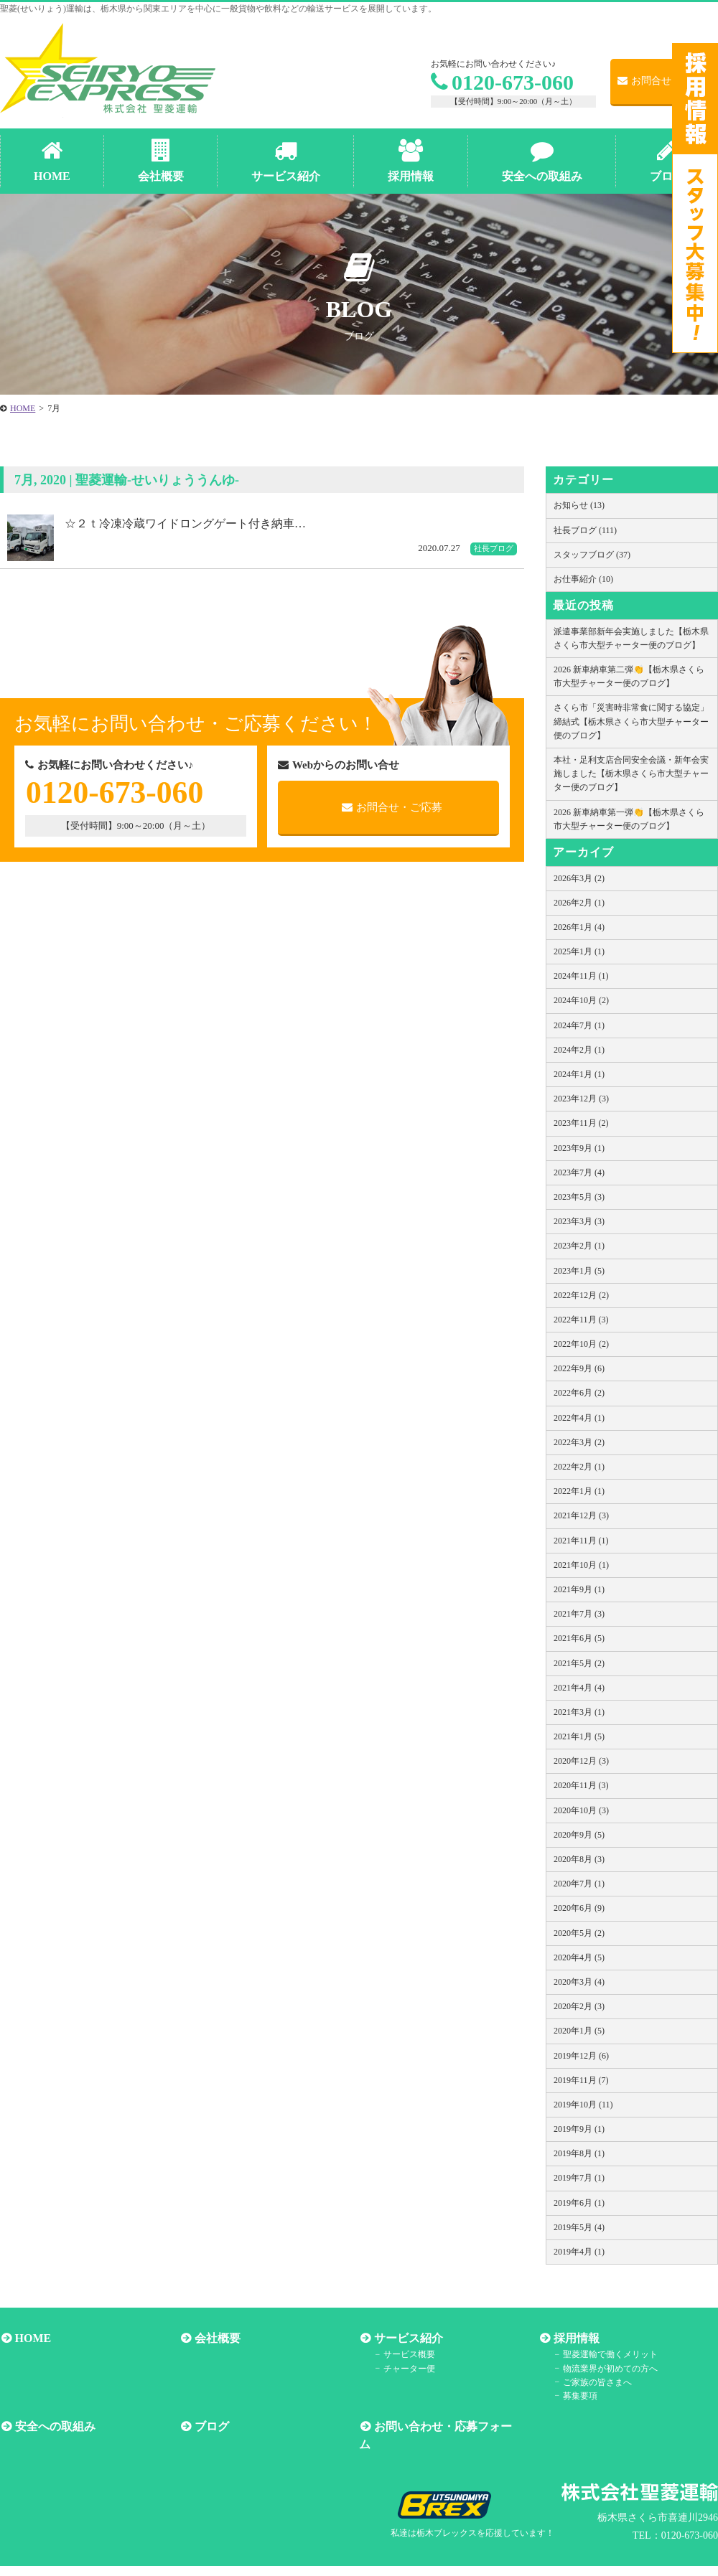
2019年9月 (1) (579, 2129)
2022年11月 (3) (581, 1320)
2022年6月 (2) (579, 1393)
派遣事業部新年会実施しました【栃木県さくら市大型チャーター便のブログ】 (631, 638)
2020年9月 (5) (579, 1835)
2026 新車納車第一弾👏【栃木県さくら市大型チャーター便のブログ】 (629, 819)
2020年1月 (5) (579, 2031)
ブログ (210, 2426)
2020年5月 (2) (579, 1933)
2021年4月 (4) (579, 1688)
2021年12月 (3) (581, 1515)
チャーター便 (408, 2368)
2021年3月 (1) (579, 1712)
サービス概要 (408, 2354)
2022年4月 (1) (579, 1418)
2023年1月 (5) (579, 1271)
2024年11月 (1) (581, 976)
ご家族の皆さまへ (595, 2382)
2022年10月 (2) (581, 1344)
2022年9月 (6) (579, 1368)
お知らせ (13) (579, 505)
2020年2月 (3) (579, 2006)
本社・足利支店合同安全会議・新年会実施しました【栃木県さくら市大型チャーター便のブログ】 (631, 773)
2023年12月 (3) (581, 1099)
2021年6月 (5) (579, 1638)
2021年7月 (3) (579, 1614)
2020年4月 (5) (579, 1957)
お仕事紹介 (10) (583, 579)
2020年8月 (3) (579, 1859)
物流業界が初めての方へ (608, 2368)
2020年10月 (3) (581, 1810)
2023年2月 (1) (579, 1246)
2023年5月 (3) (579, 1197)
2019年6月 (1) (579, 2203)
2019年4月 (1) (579, 2252)
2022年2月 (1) (579, 1467)
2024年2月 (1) (579, 1050)
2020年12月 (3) (581, 1761)
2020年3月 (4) (579, 1982)
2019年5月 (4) (579, 2227)
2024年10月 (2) (581, 1000)
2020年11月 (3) (581, 1785)
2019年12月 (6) (581, 2056)
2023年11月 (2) (581, 1123)
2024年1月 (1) (579, 1074)
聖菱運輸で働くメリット (608, 2354)
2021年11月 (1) (581, 1541)
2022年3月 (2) (579, 1442)
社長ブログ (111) (585, 530)
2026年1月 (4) (579, 927)
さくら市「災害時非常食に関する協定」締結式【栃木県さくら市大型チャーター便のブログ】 (631, 721)
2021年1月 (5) (579, 1736)
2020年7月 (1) (579, 1884)
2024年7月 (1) (579, 1025)
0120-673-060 (502, 82)
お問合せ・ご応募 (664, 80)
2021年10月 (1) (581, 1565)
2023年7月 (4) (579, 1172)
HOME (32, 2338)
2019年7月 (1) (579, 2178)
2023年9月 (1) (579, 1148)
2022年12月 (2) (581, 1295)
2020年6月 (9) (579, 1908)
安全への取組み (54, 2426)
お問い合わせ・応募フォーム (447, 2426)
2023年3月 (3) (579, 1221)
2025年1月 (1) (579, 951)
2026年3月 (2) (579, 878)
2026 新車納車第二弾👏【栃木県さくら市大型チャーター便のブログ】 (629, 676)
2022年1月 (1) (579, 1491)
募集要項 (578, 2395)
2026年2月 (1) (579, 903)
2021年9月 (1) (579, 1589)
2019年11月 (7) (581, 2080)
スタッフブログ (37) (592, 555)
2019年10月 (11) (583, 2105)
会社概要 (216, 2338)
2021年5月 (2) (579, 1663)
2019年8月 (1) (579, 2153)
